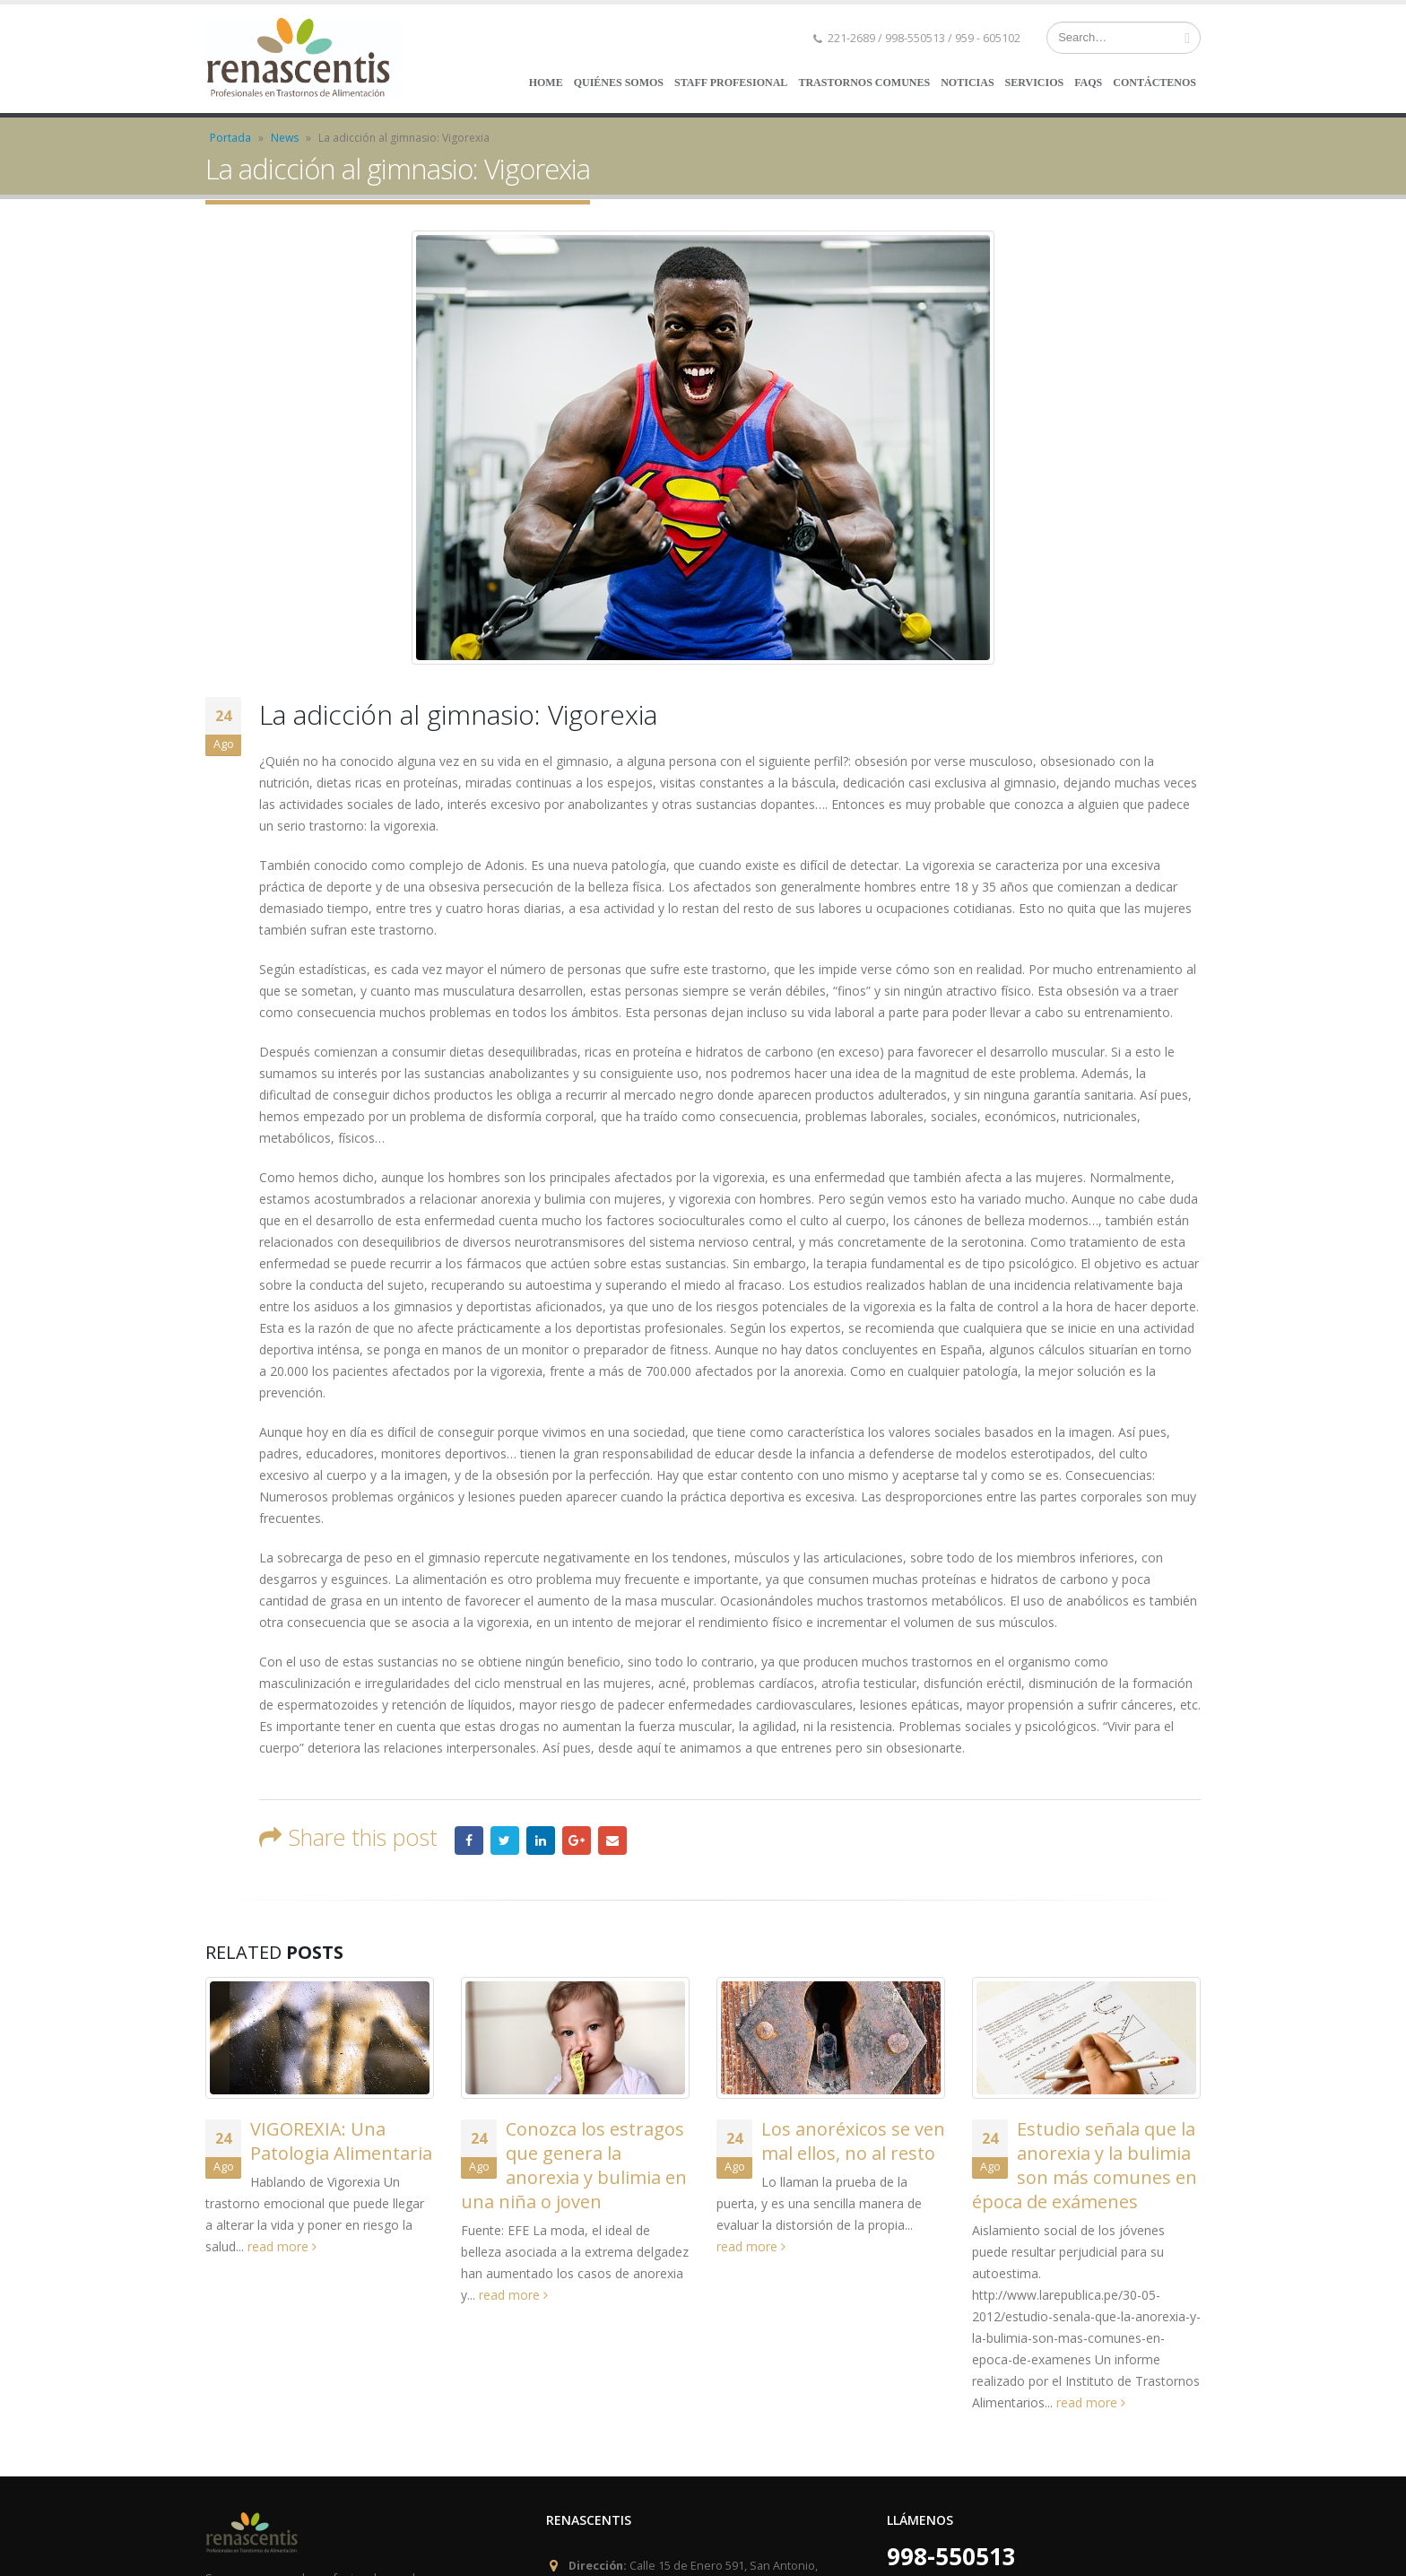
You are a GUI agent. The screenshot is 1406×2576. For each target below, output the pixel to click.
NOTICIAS (967, 82)
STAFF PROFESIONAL (730, 82)
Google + (576, 1840)
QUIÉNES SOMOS (619, 82)
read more (282, 2246)
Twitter (504, 1840)
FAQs (1088, 82)
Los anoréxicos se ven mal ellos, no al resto (853, 2141)
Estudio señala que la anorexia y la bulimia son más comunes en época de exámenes (1084, 2165)
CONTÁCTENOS (1154, 82)
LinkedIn (540, 1840)
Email (612, 1840)
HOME (546, 82)
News (285, 137)
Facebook (469, 1840)
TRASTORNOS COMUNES (864, 82)
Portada (230, 137)
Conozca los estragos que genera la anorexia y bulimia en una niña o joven (574, 2165)
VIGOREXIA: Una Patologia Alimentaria (341, 2141)
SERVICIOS (1034, 82)
